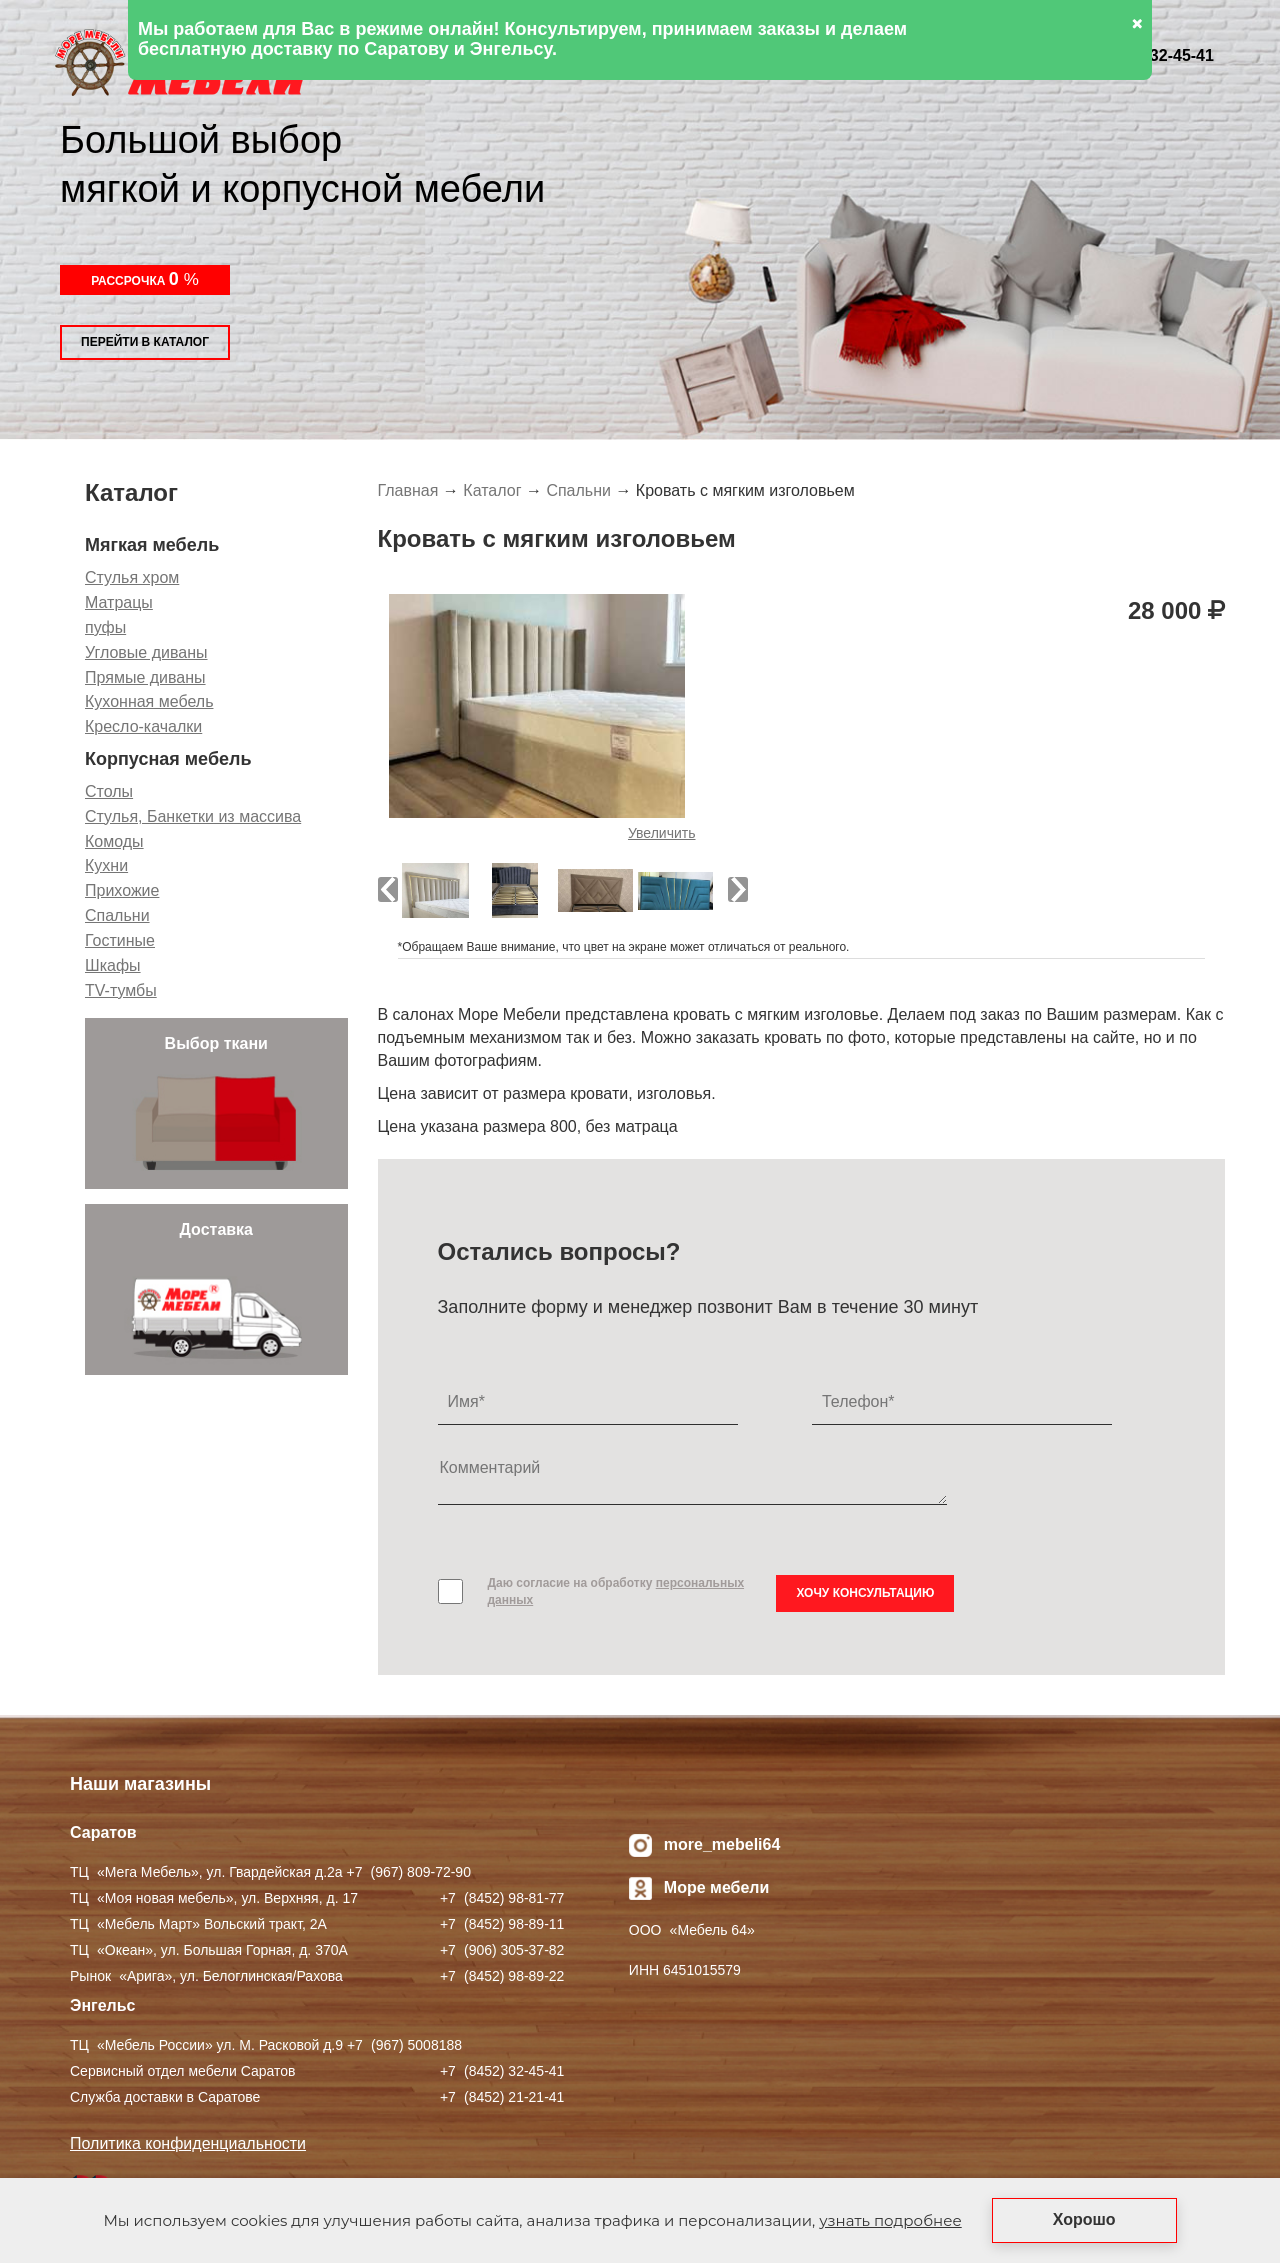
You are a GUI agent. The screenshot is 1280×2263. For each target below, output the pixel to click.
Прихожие (122, 890)
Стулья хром (132, 577)
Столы (109, 791)
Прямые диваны (145, 677)
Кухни (106, 865)
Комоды (114, 841)
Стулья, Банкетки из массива (193, 816)
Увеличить (662, 833)
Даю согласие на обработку (616, 1591)
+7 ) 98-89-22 (502, 1976)
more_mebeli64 (722, 1844)
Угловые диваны (146, 652)
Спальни (117, 915)
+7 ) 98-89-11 (502, 1924)
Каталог (492, 490)
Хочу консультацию (865, 1593)
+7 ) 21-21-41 (502, 2097)
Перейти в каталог (145, 342)
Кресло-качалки (143, 726)
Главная (408, 490)
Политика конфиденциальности (188, 2143)
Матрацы (119, 602)
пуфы (105, 627)
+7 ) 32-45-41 (502, 2071)
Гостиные (120, 940)
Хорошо (1084, 2219)
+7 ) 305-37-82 (502, 1950)
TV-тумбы (121, 990)
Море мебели (717, 1887)
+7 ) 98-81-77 (502, 1898)
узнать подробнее (890, 2220)
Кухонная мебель (149, 701)
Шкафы (113, 965)
